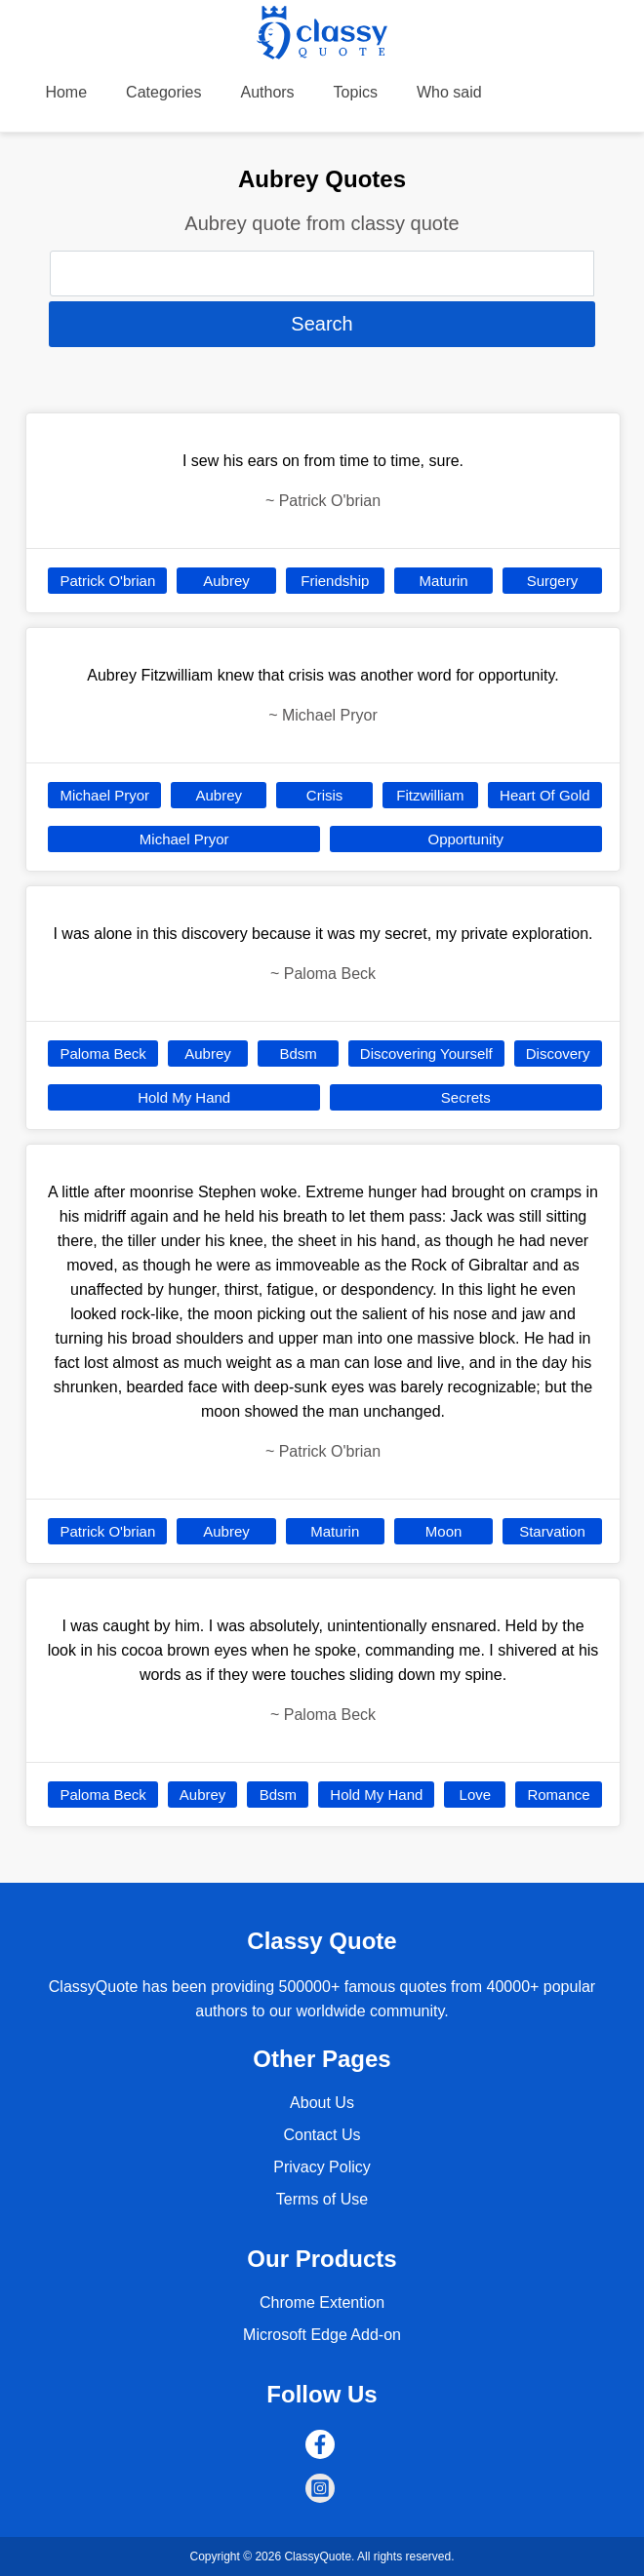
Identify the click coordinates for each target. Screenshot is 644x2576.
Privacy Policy (322, 2167)
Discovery (558, 1053)
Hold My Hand (184, 1097)
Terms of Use (322, 2199)
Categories (163, 92)
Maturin (444, 580)
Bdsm (297, 1053)
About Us (322, 2102)
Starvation (552, 1531)
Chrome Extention (322, 2302)
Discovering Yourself (426, 1053)
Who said (449, 92)
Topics (356, 92)
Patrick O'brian (107, 580)
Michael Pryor (104, 795)
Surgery (553, 580)
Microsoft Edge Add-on (322, 2334)
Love (476, 1794)
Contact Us (321, 2135)
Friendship (335, 580)
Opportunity (466, 839)
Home (66, 92)
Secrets (466, 1097)
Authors (267, 92)
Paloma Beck (102, 1053)
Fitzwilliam (429, 795)
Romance (558, 1794)
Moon (444, 1531)
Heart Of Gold (545, 795)
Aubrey (226, 580)
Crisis (324, 795)
